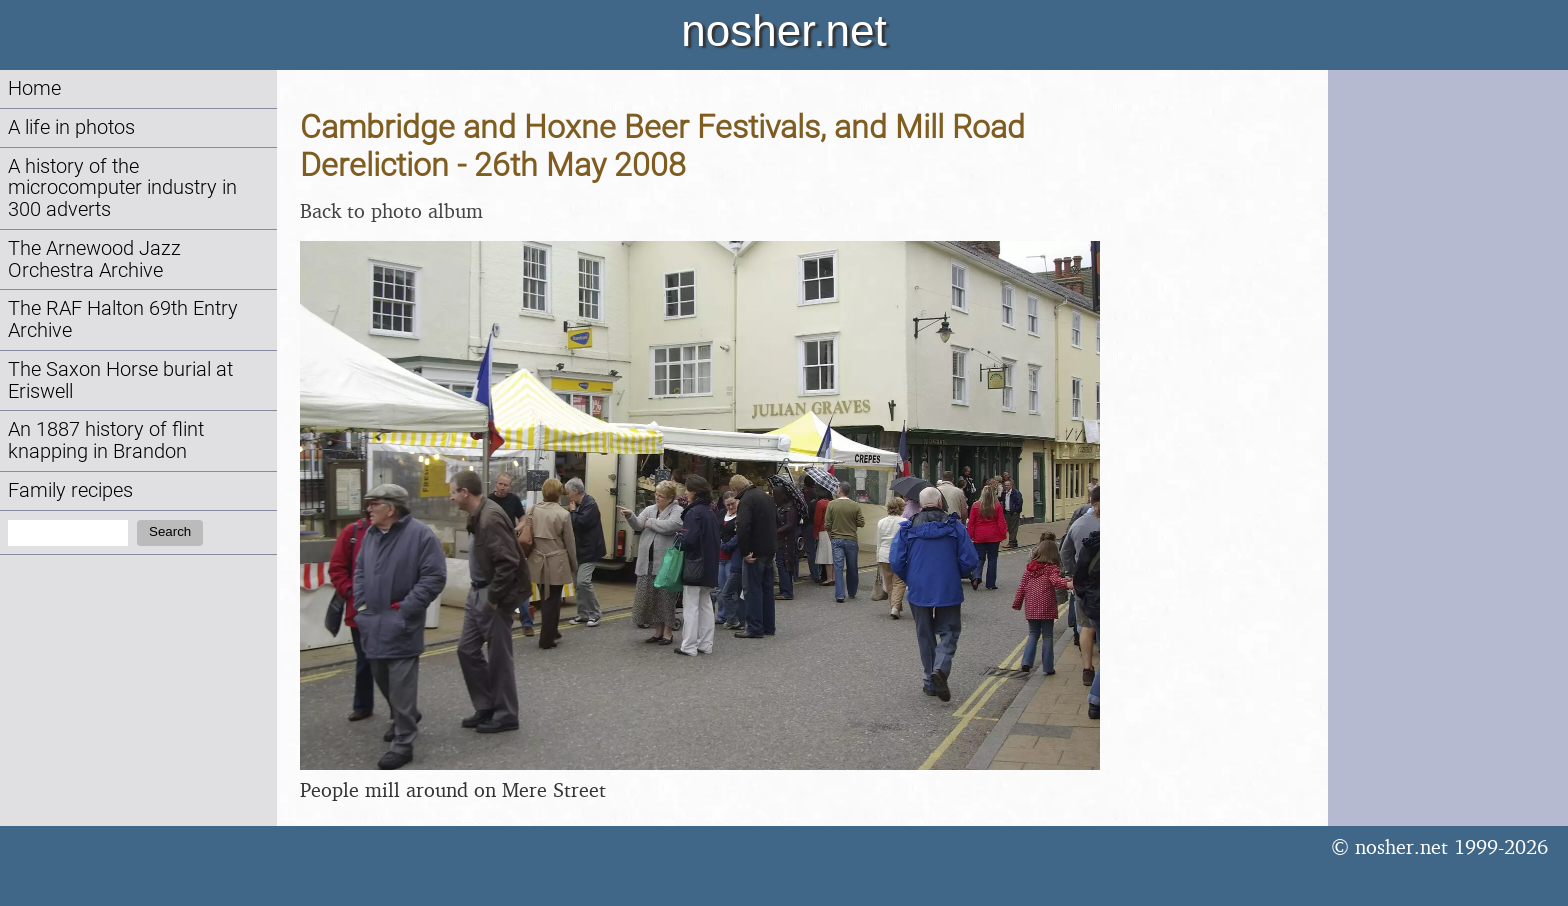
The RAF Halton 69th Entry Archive (123, 319)
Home (34, 88)
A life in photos (71, 127)
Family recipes (70, 490)
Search (170, 531)
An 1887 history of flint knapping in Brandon (106, 440)
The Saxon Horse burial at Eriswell (120, 380)
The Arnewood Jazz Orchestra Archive (94, 259)
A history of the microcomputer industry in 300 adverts (122, 188)
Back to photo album (391, 210)
